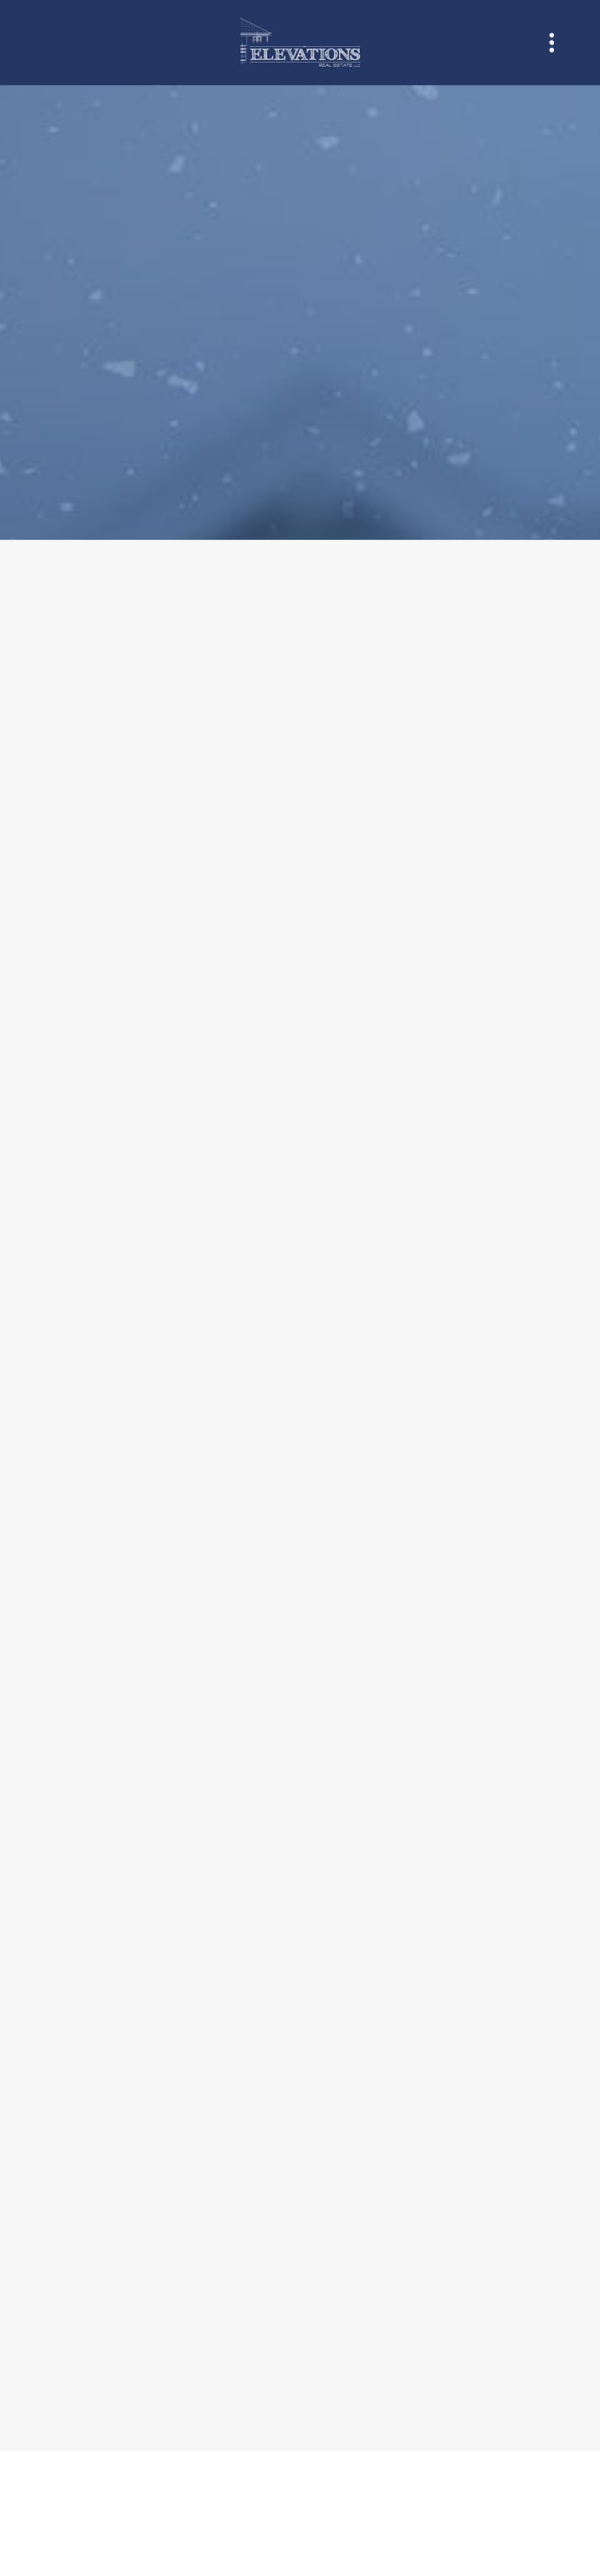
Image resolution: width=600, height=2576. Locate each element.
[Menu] (552, 43)
